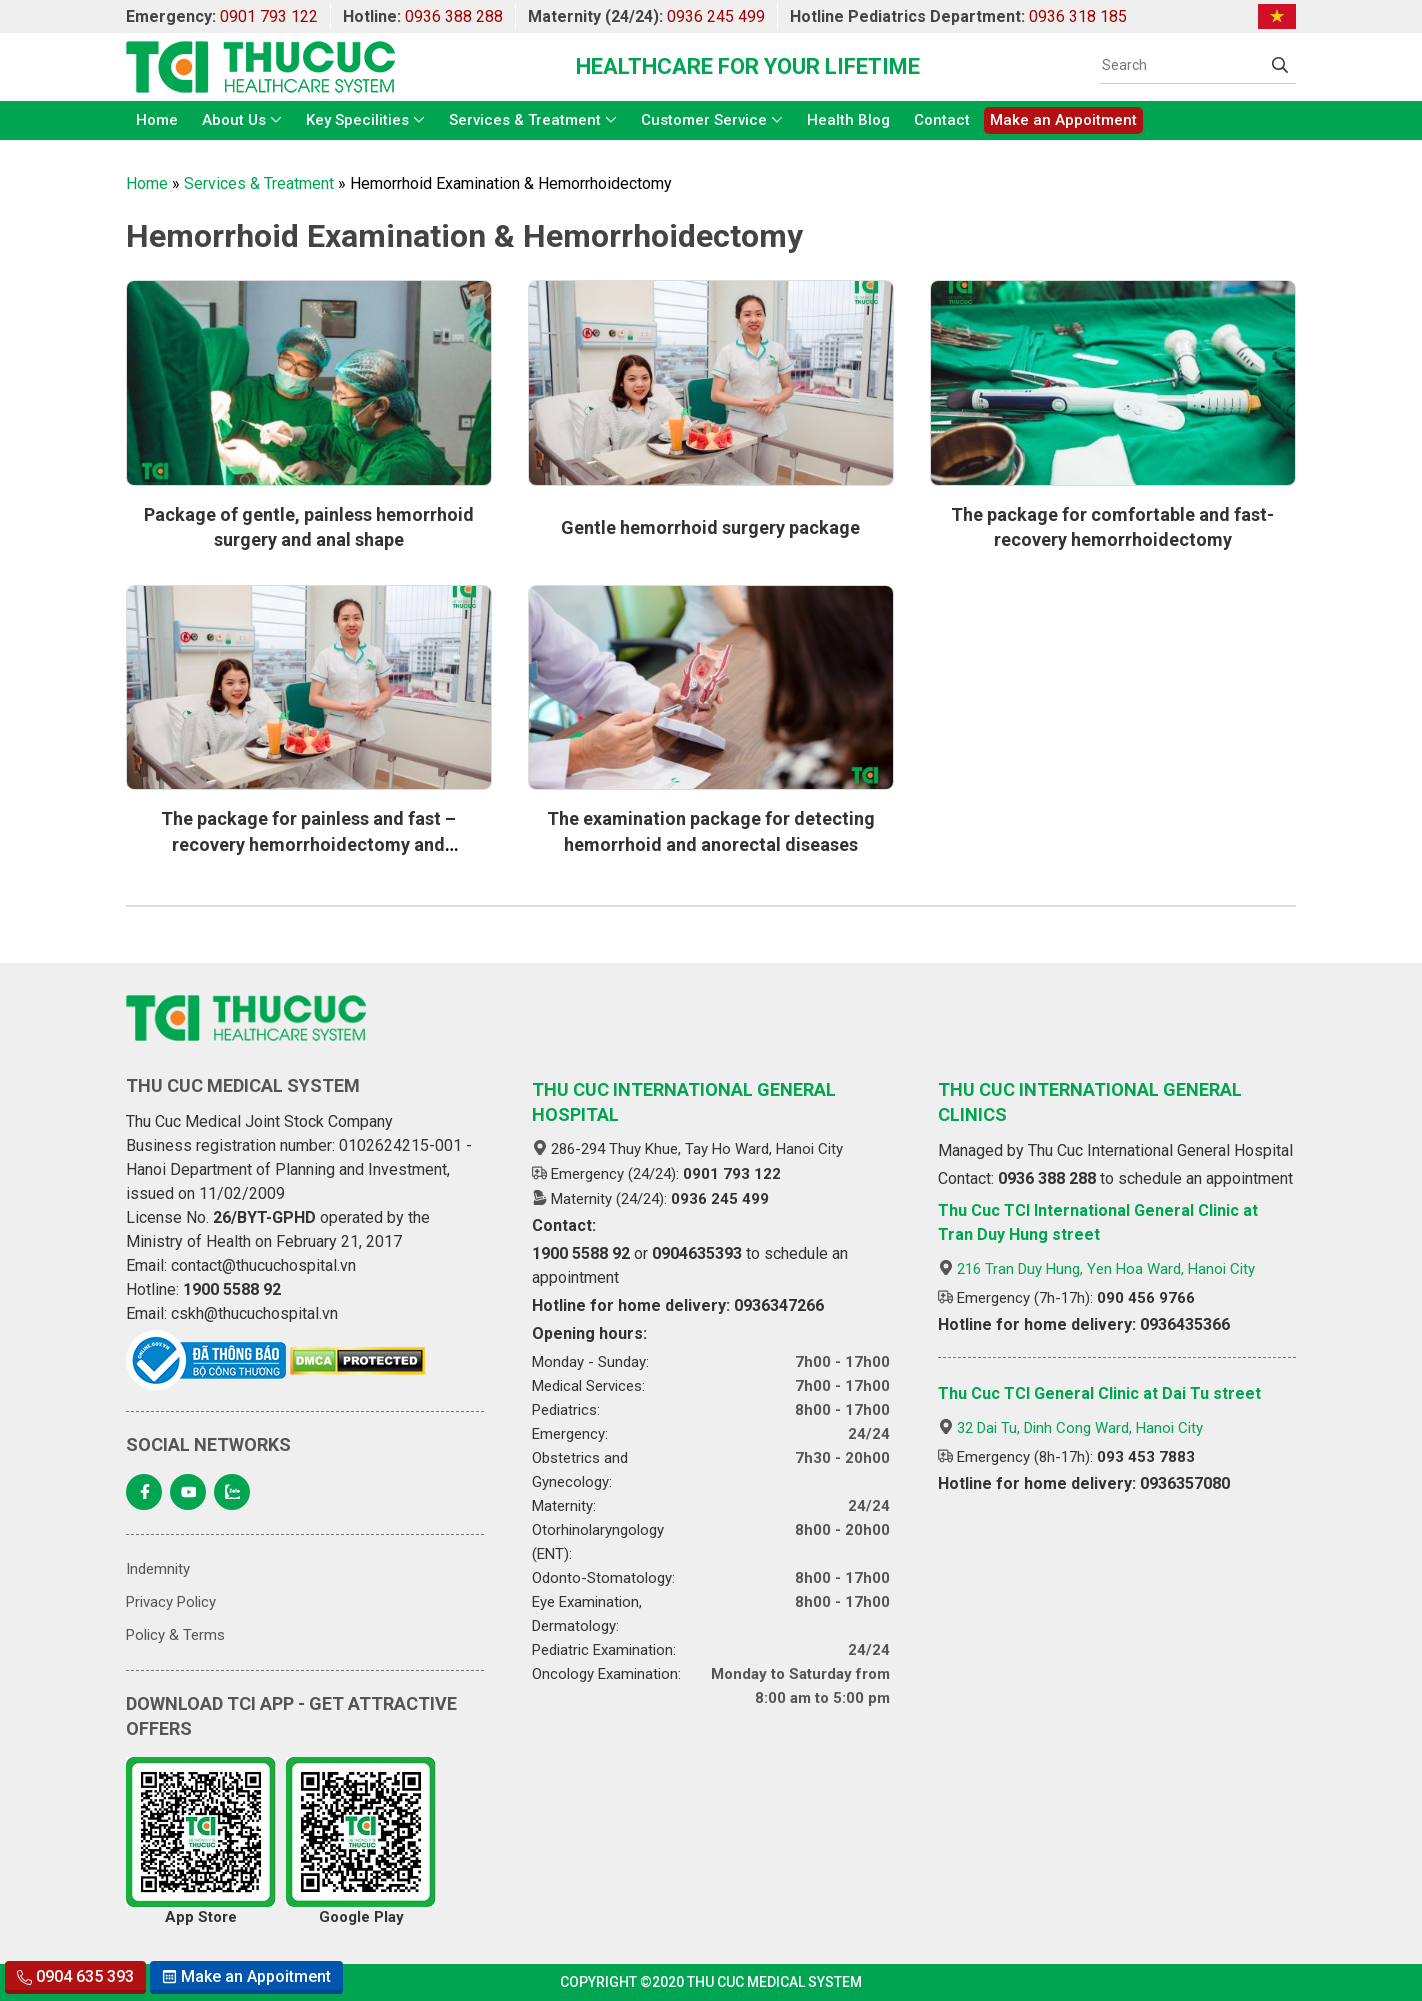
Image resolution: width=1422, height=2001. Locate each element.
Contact (942, 120)
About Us (234, 120)
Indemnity (158, 1569)
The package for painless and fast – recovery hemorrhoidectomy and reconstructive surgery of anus (308, 843)
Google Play (361, 1841)
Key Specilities (357, 120)
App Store (201, 1841)
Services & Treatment (525, 120)
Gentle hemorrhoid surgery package (710, 527)
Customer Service (704, 120)
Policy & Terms (175, 1635)
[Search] (1182, 65)
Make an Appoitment (1063, 120)
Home (157, 120)
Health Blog (848, 120)
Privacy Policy (171, 1602)
